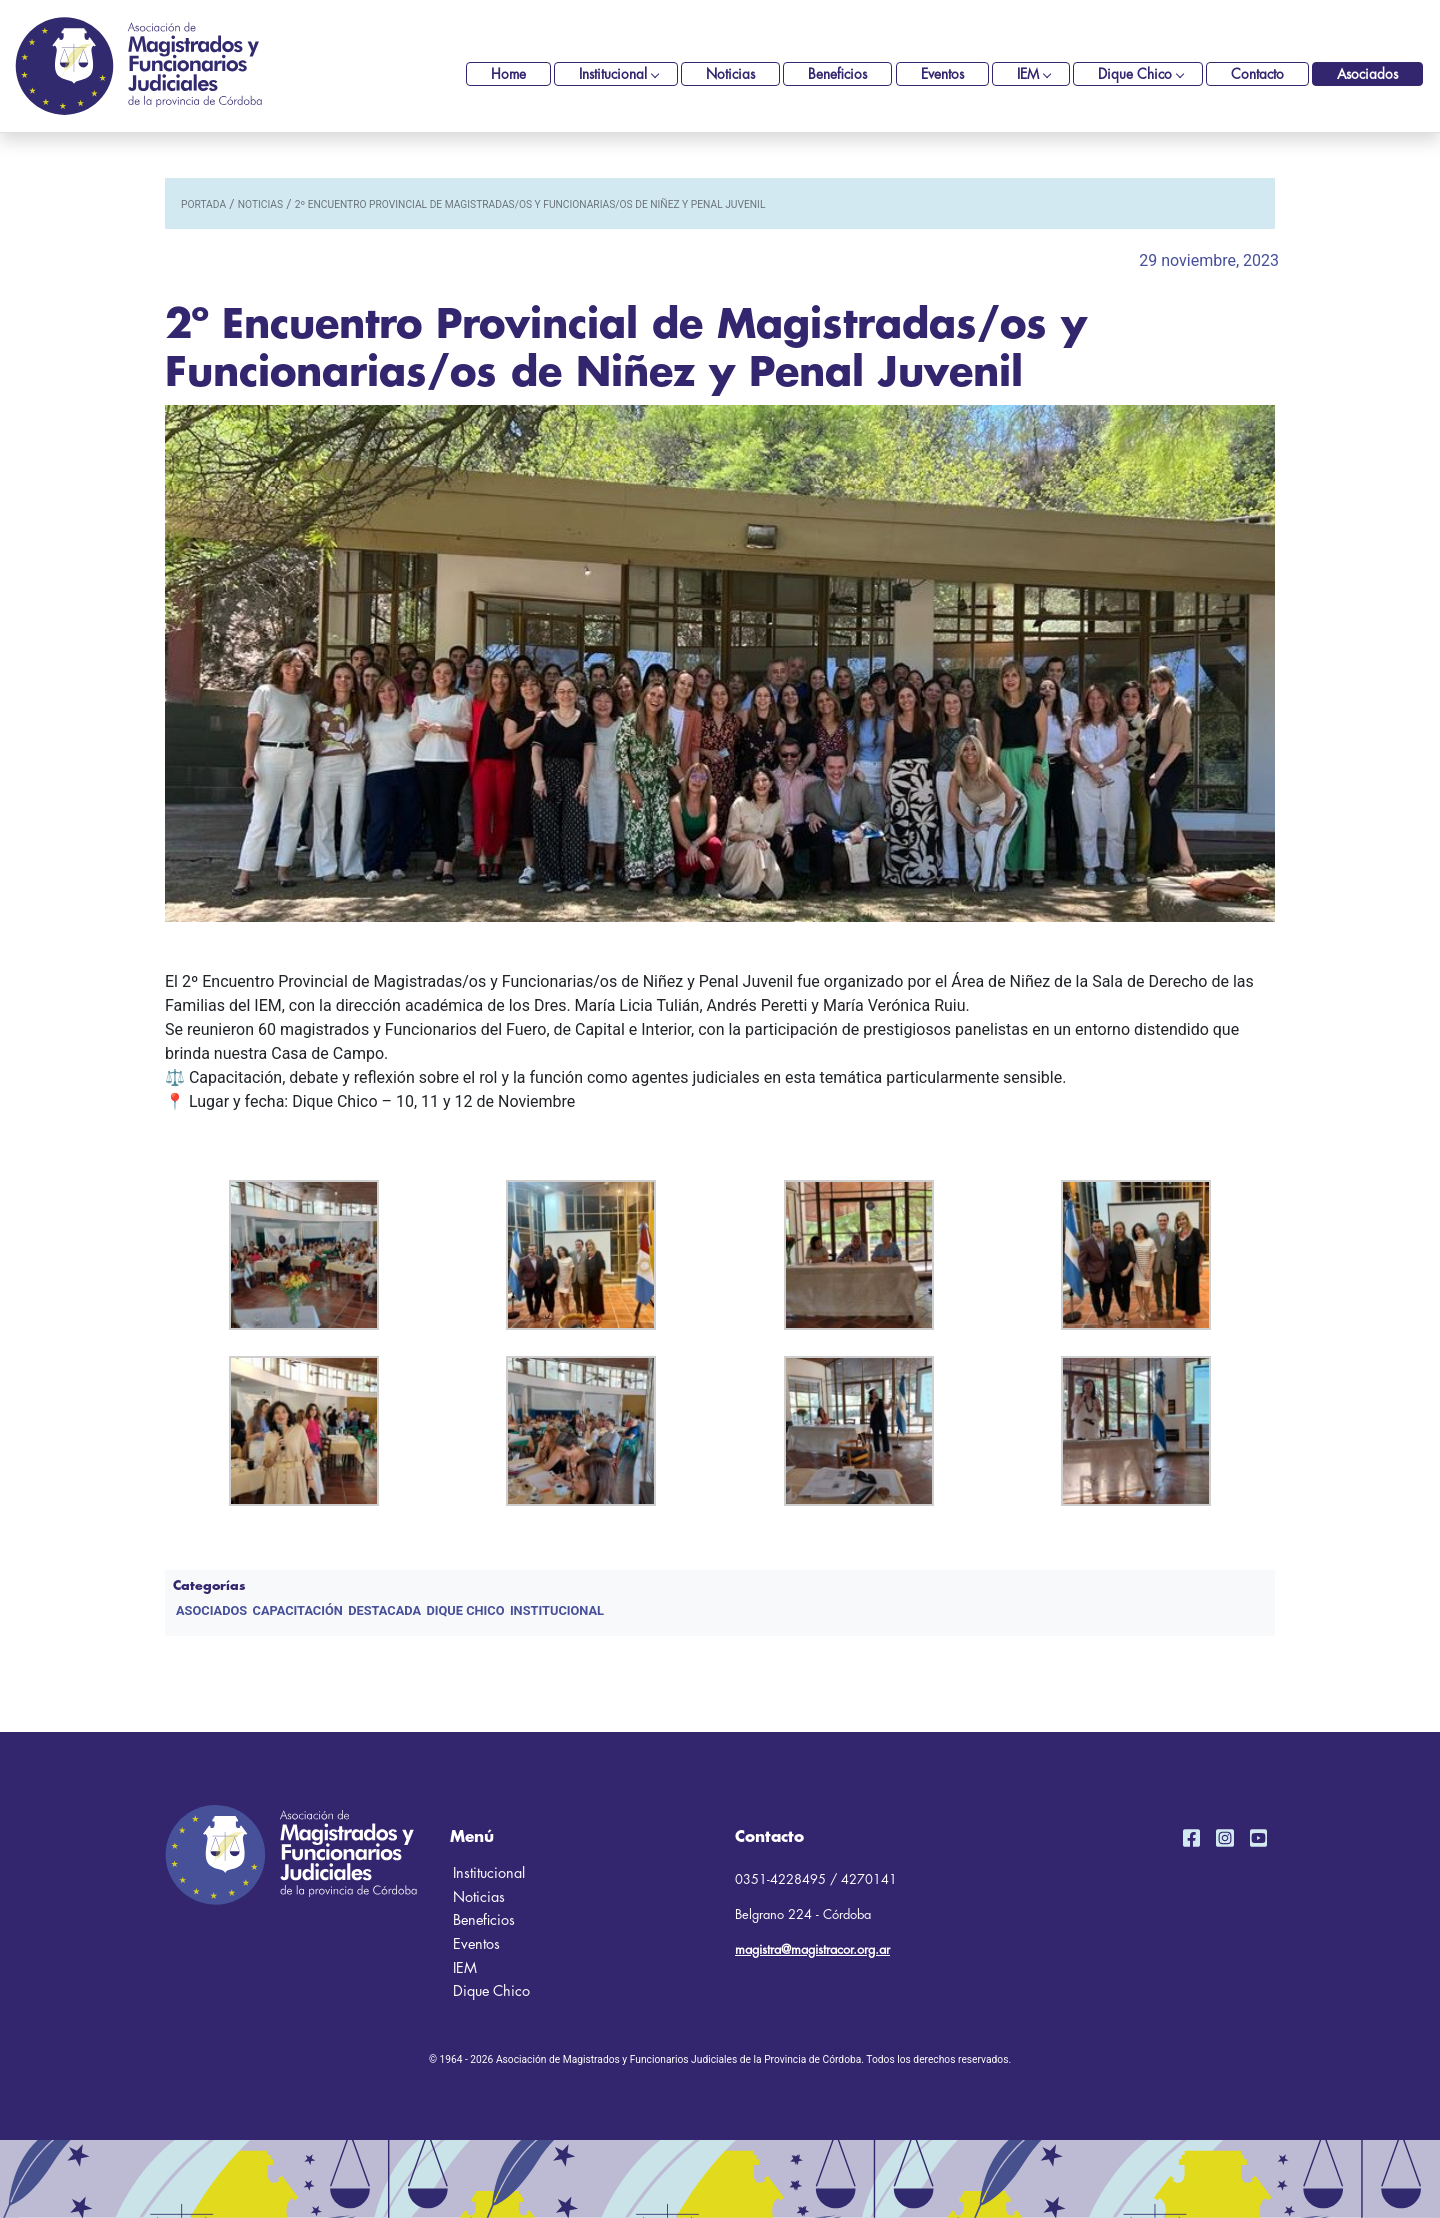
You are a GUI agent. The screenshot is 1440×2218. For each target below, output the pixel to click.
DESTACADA (384, 1610)
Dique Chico (1135, 74)
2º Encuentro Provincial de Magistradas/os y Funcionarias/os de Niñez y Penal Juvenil (530, 204)
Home (508, 74)
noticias (260, 204)
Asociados (1367, 74)
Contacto (1257, 74)
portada (203, 204)
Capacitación (298, 1610)
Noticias (730, 74)
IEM (1028, 74)
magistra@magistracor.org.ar (812, 1949)
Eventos (942, 74)
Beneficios (837, 74)
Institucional (613, 74)
